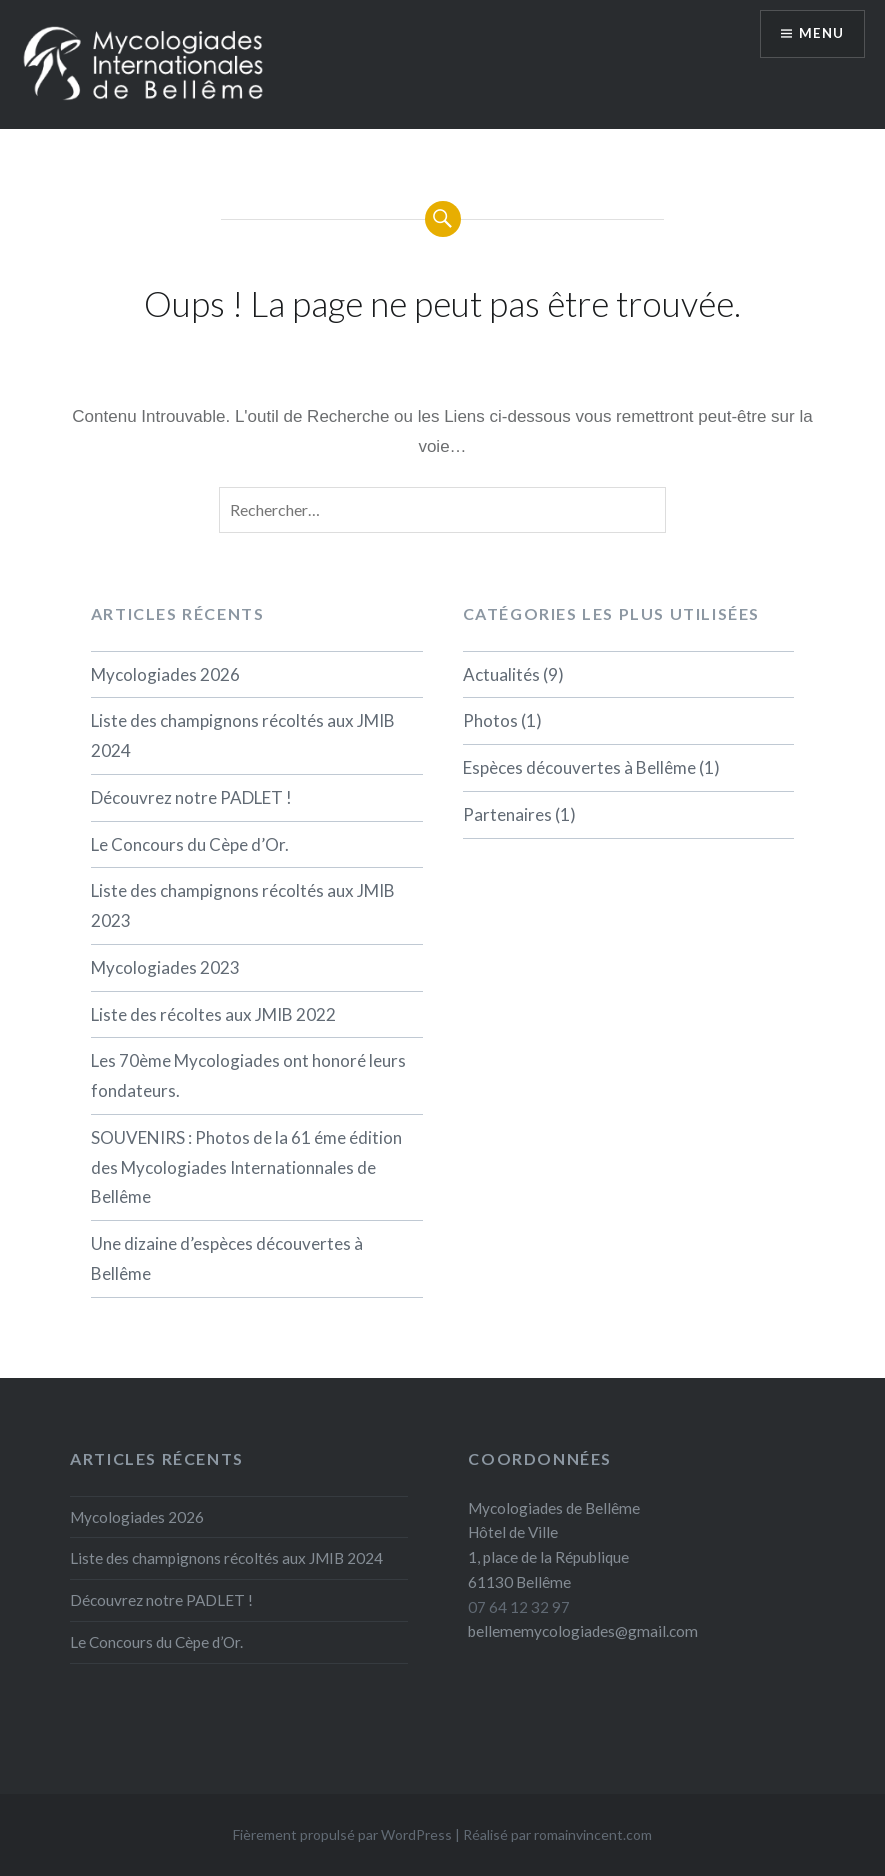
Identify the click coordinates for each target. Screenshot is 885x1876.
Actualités (501, 674)
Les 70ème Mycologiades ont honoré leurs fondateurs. (248, 1075)
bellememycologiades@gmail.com (583, 1631)
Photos (490, 720)
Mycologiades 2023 (165, 967)
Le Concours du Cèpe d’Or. (190, 844)
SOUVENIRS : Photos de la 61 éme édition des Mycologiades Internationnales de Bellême (246, 1167)
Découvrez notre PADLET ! (191, 797)
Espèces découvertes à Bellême (579, 767)
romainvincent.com (593, 1834)
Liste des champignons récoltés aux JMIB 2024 (243, 735)
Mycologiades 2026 (165, 674)
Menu (819, 35)
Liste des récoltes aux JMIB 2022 (213, 1014)
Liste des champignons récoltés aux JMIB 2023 (243, 905)
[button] (145, 63)
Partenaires (507, 814)
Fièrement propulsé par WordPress (342, 1834)
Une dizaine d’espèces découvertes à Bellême (227, 1258)
